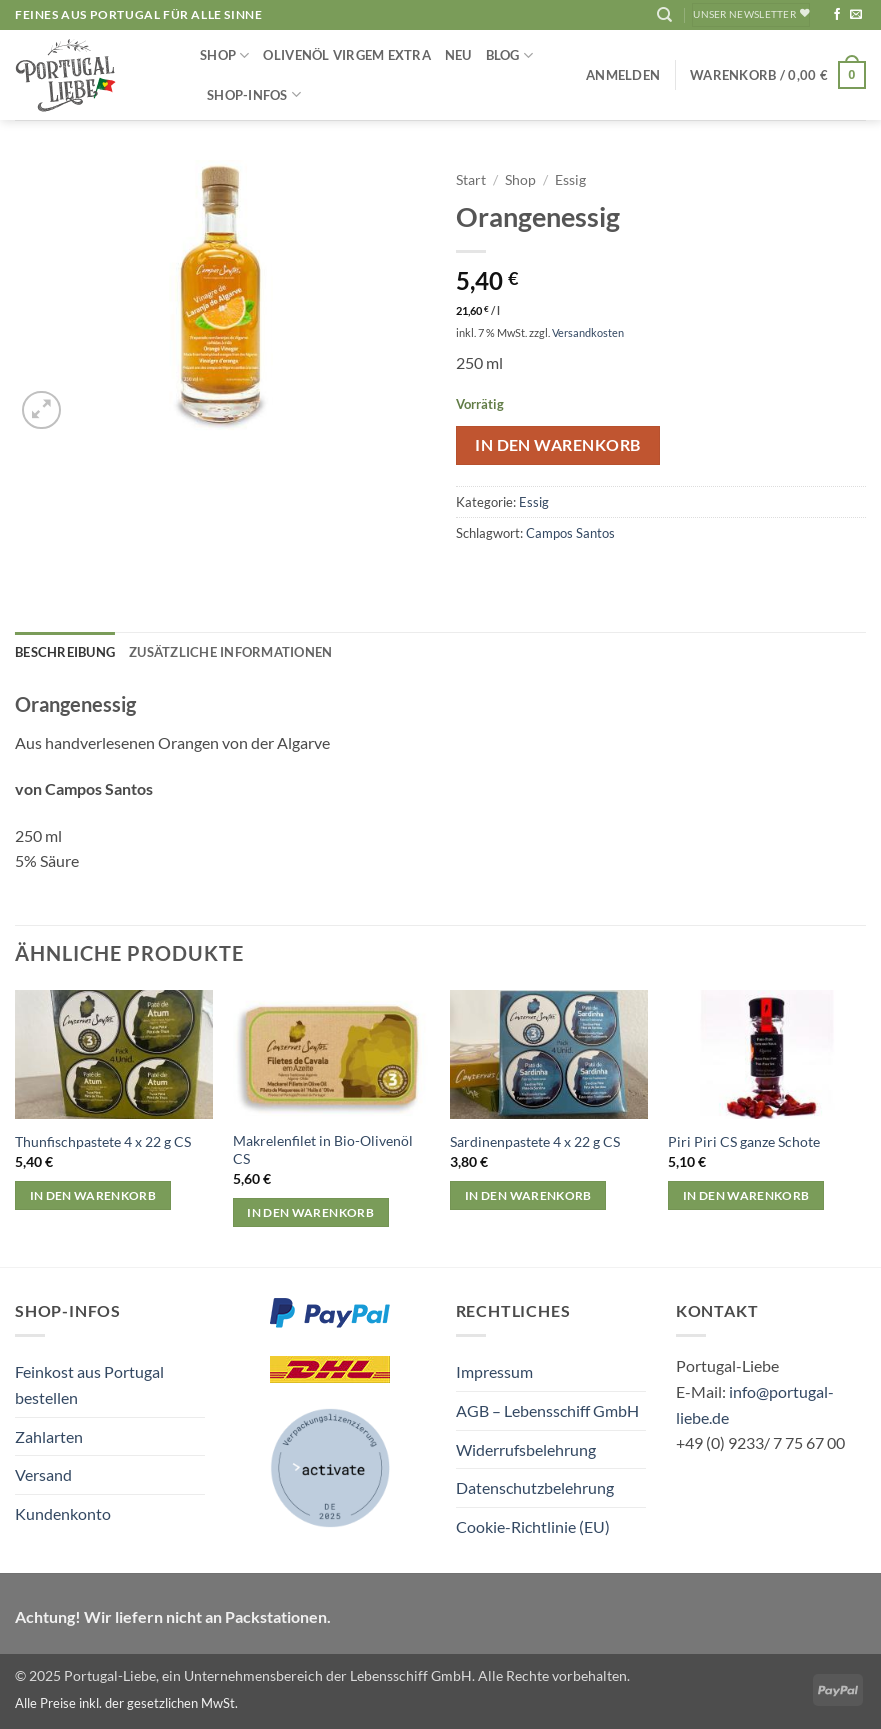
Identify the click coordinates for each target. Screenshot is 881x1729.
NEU (458, 55)
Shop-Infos (254, 94)
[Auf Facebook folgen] (837, 15)
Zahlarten (49, 1436)
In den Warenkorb (557, 445)
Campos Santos (570, 533)
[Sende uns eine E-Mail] (856, 15)
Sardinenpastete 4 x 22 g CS (535, 1141)
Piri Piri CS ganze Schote (744, 1141)
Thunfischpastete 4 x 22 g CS (103, 1141)
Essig (570, 180)
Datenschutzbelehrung (535, 1487)
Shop (224, 55)
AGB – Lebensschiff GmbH (547, 1410)
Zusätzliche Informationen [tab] (230, 652)
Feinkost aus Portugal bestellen (89, 1384)
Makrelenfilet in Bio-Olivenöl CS (323, 1150)
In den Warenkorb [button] (93, 1195)
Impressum (494, 1371)
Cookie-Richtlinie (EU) (533, 1526)
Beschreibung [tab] (65, 652)
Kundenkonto (63, 1513)
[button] (623, 75)
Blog (509, 55)
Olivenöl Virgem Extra (346, 55)
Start (471, 180)
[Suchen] (664, 15)
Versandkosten (588, 332)
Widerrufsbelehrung (526, 1449)
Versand (43, 1474)
